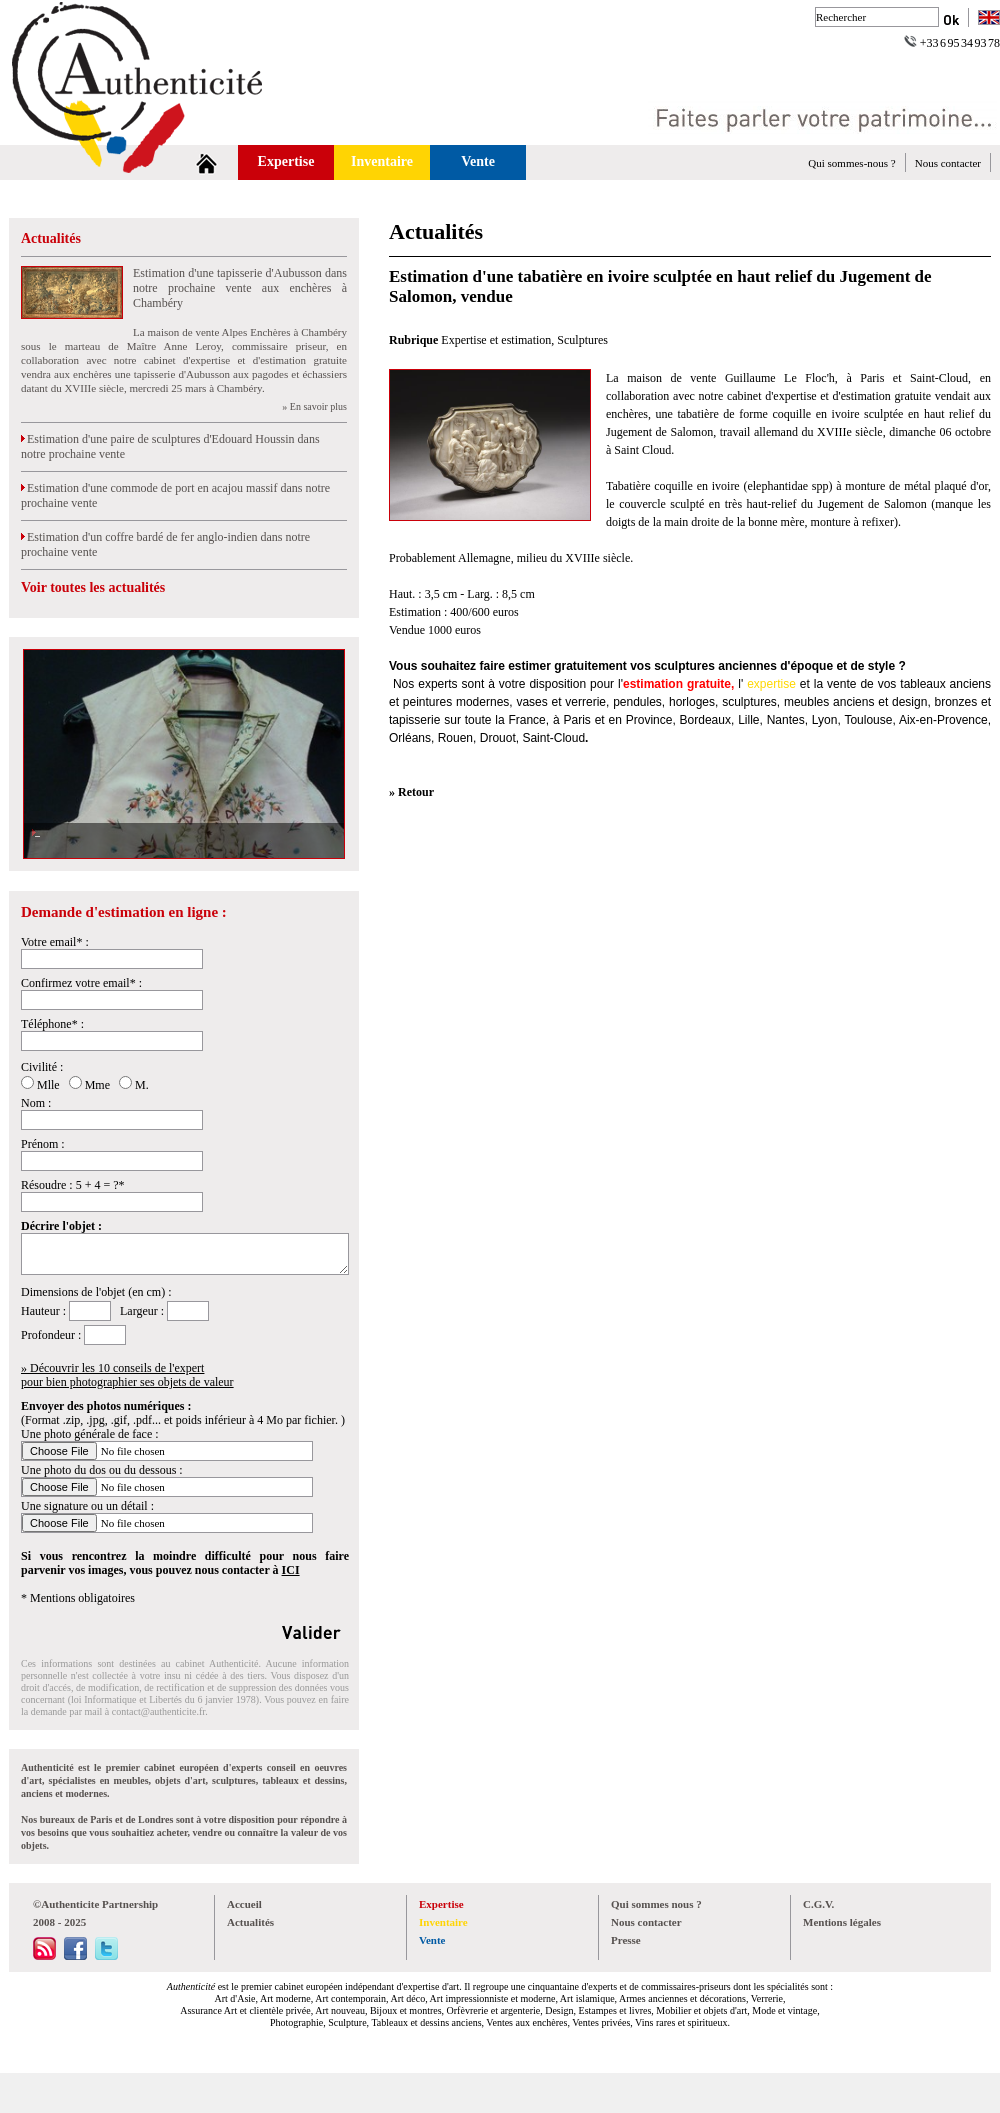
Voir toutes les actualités (93, 587)
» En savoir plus (314, 406)
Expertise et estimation (496, 340)
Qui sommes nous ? (656, 1904)
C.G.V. (818, 1904)
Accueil (244, 1904)
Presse (626, 1940)
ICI (291, 1570)
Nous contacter (948, 163)
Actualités (51, 238)
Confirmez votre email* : (81, 983)
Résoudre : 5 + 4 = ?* (73, 1185)
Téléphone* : (52, 1024)
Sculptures (582, 340)
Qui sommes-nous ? (851, 163)
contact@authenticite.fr (158, 1711)
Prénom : (43, 1144)
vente (841, 684)
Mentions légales (842, 1922)
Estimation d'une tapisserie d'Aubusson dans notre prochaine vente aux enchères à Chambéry (240, 288)
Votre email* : (55, 942)
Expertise (286, 161)
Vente (478, 161)
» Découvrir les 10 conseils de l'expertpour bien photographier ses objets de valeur (127, 1375)
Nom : (36, 1103)
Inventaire (382, 161)
